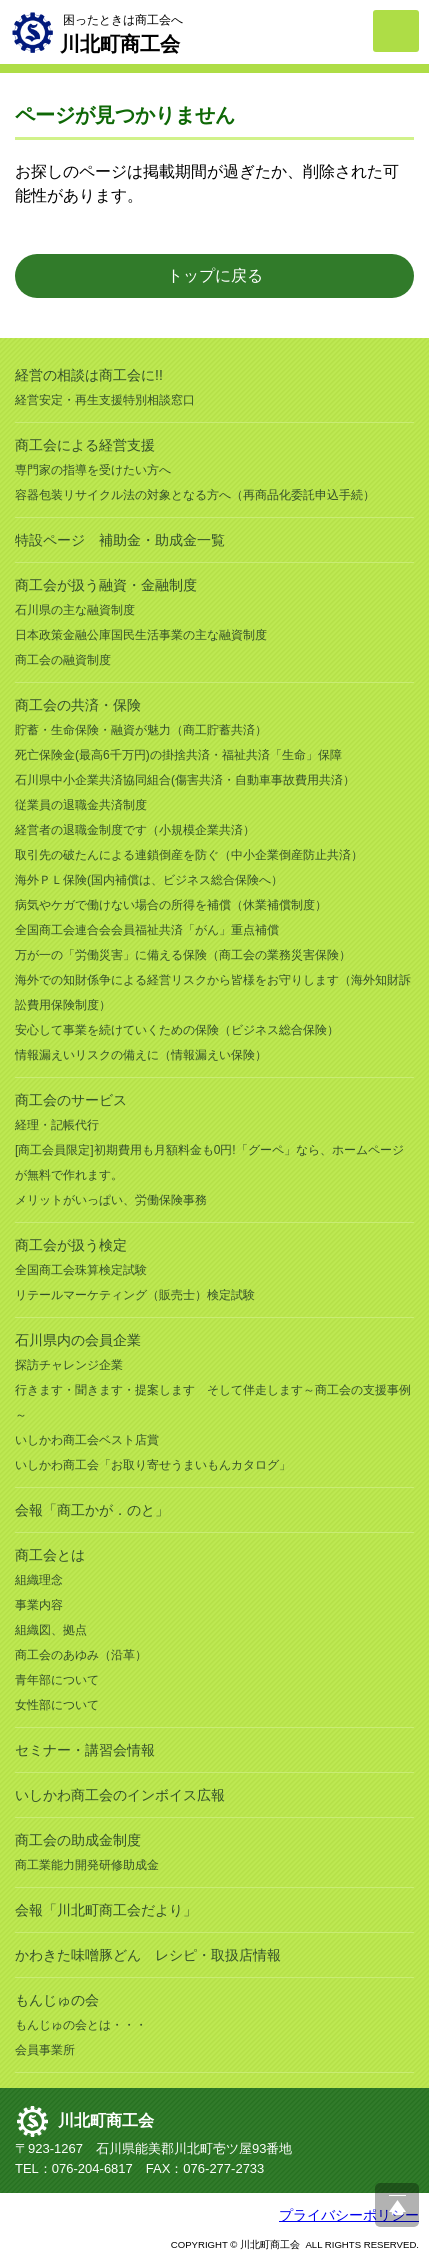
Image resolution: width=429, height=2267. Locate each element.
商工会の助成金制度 (78, 1840)
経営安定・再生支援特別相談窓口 (105, 400)
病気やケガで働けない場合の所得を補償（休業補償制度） (171, 905)
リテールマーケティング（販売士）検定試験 (135, 1295)
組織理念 (39, 1580)
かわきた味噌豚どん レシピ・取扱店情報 (148, 1955)
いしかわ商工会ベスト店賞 (87, 1440)
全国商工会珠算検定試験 (81, 1270)
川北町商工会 (106, 2120)
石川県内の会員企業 (78, 1340)
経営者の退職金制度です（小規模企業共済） (135, 830)
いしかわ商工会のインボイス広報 (120, 1795)
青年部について (57, 1680)
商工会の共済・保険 (78, 705)
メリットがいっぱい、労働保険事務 (111, 1200)
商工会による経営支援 (85, 445)
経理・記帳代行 (57, 1125)
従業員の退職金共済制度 (81, 805)
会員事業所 (45, 2050)
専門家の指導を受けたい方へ (93, 470)
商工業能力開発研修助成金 (87, 1865)
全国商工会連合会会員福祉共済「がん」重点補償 (147, 930)
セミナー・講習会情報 (85, 1750)
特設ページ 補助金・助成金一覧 (120, 540)
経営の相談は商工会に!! (89, 375)
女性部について (57, 1705)
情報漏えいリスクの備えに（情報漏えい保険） (141, 1055)
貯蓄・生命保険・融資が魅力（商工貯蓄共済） (141, 730)
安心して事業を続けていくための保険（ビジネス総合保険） (177, 1030)
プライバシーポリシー (349, 2215)
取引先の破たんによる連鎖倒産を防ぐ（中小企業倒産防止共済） (189, 855)
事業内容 (39, 1605)
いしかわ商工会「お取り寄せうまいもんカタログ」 (153, 1465)
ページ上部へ (397, 2205)
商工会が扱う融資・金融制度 (106, 585)
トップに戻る (215, 275)
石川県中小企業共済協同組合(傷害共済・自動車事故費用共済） (185, 780)
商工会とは (50, 1555)
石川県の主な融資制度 (75, 610)
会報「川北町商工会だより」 (106, 1910)
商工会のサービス (71, 1100)
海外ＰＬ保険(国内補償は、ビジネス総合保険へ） (149, 880)
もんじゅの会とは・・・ (81, 2025)
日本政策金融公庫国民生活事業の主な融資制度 (141, 635)
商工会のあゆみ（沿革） (81, 1655)
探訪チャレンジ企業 (69, 1365)
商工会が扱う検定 (71, 1245)
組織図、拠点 (51, 1630)
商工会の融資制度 (63, 660)
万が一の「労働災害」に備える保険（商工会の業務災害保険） (183, 955)
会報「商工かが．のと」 (92, 1510)
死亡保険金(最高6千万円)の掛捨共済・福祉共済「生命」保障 (178, 755)
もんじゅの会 (57, 2000)
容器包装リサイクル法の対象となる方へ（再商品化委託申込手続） (195, 495)
